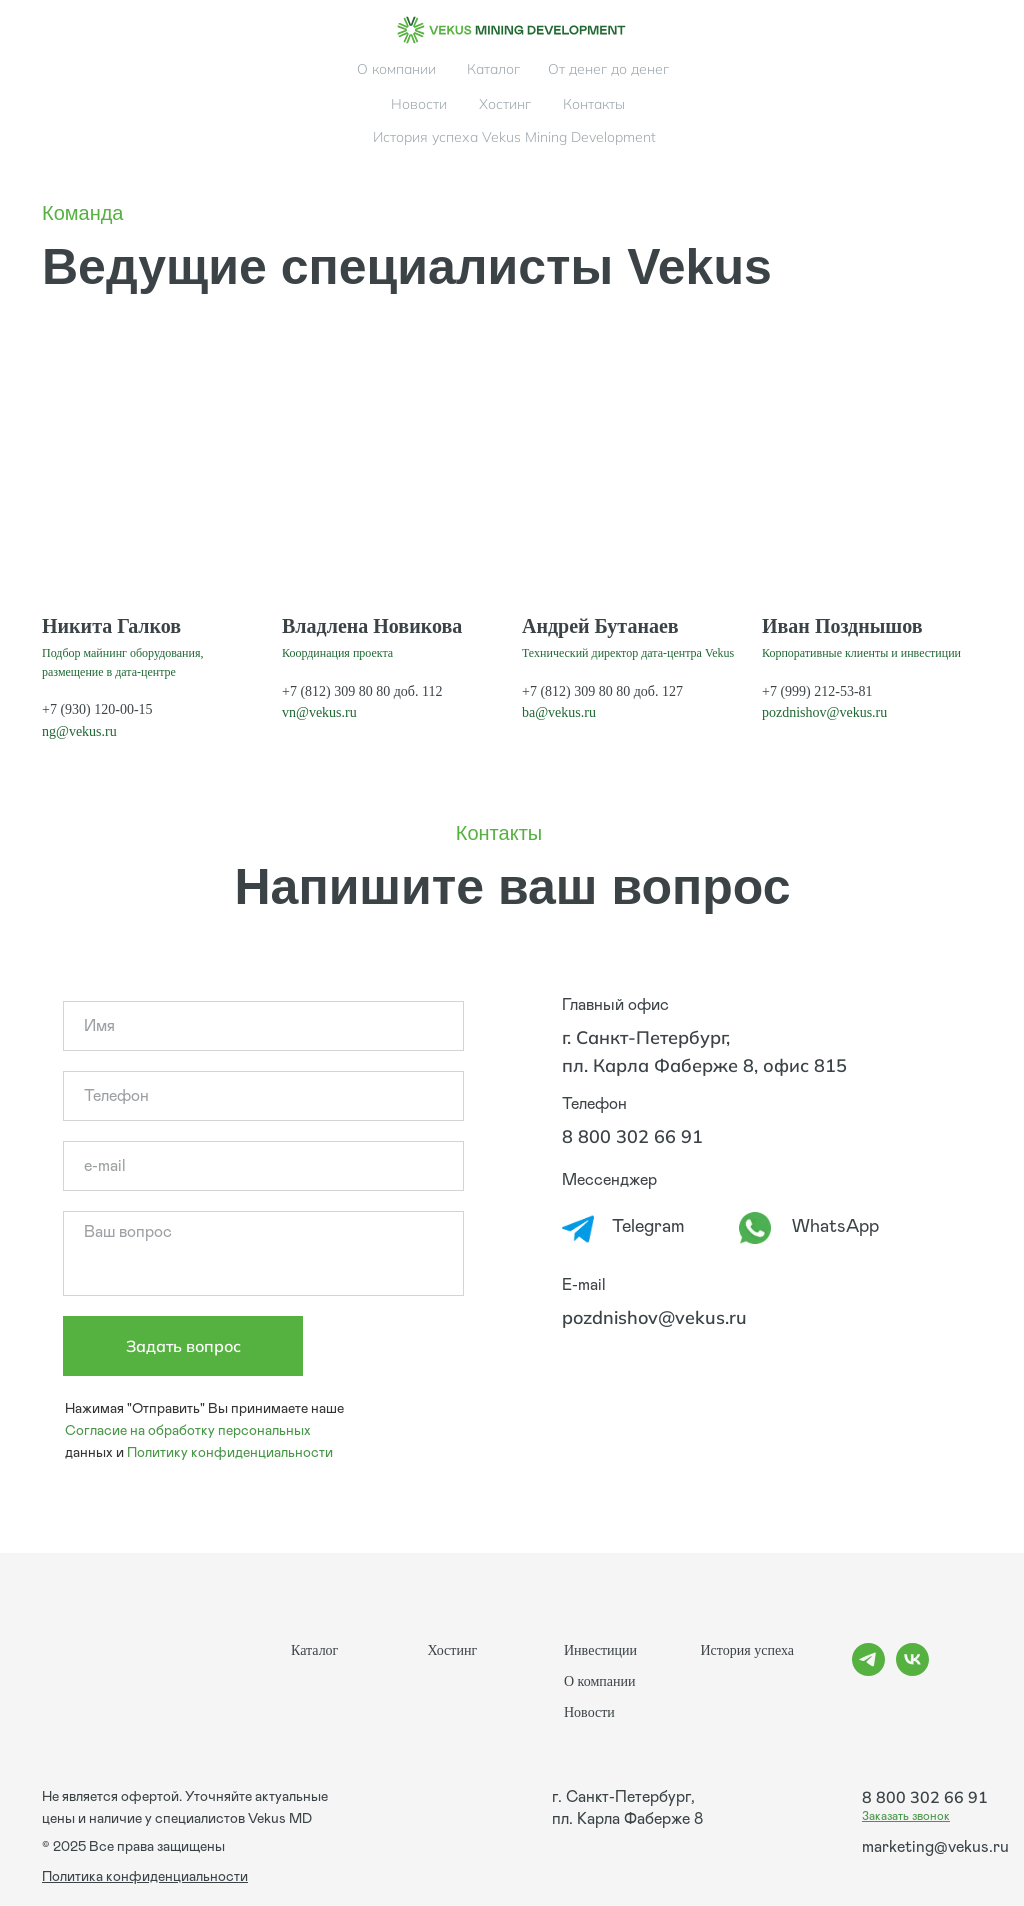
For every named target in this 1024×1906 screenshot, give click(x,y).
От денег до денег (608, 69)
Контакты (594, 104)
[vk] (912, 1670)
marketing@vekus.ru (935, 1847)
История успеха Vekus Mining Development (514, 137)
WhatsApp (835, 1227)
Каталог (493, 69)
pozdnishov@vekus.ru (824, 712)
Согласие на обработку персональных (188, 1431)
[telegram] (868, 1670)
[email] (263, 1166)
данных (89, 1453)
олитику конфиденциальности (235, 1453)
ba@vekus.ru (559, 712)
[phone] (263, 1096)
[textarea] (263, 1253)
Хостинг (505, 104)
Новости (419, 104)
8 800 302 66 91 (632, 1136)
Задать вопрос (183, 1346)
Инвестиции (600, 1650)
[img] (511, 30)
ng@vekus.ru (79, 731)
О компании (396, 69)
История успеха (747, 1650)
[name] (263, 1026)
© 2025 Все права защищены (133, 1847)
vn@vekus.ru (319, 712)
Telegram (648, 1227)
